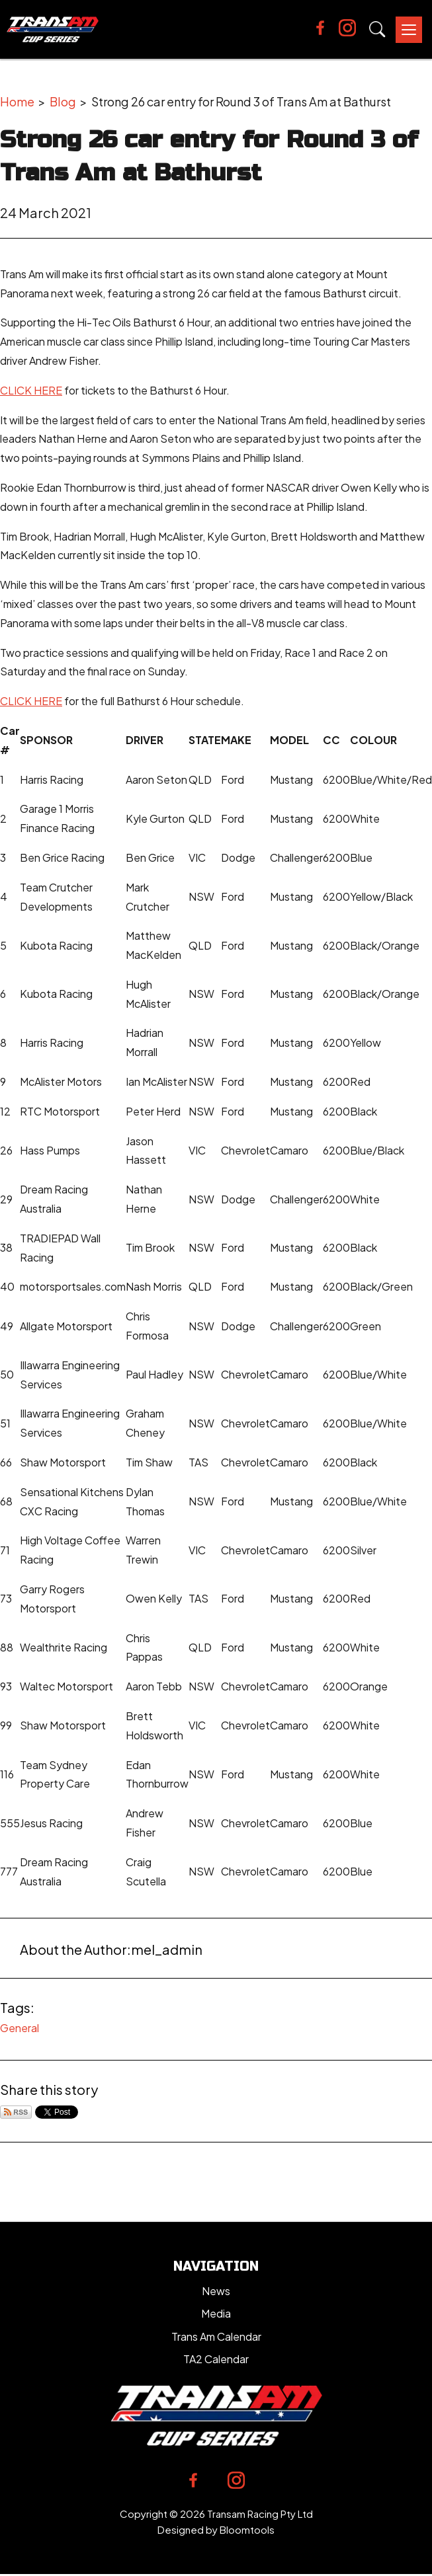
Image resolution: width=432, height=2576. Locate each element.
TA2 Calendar (216, 2359)
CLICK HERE (31, 390)
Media (216, 2313)
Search (377, 29)
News (216, 2291)
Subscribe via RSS (16, 2112)
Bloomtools (247, 2529)
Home (17, 101)
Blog (63, 101)
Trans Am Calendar (216, 2336)
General (19, 2028)
